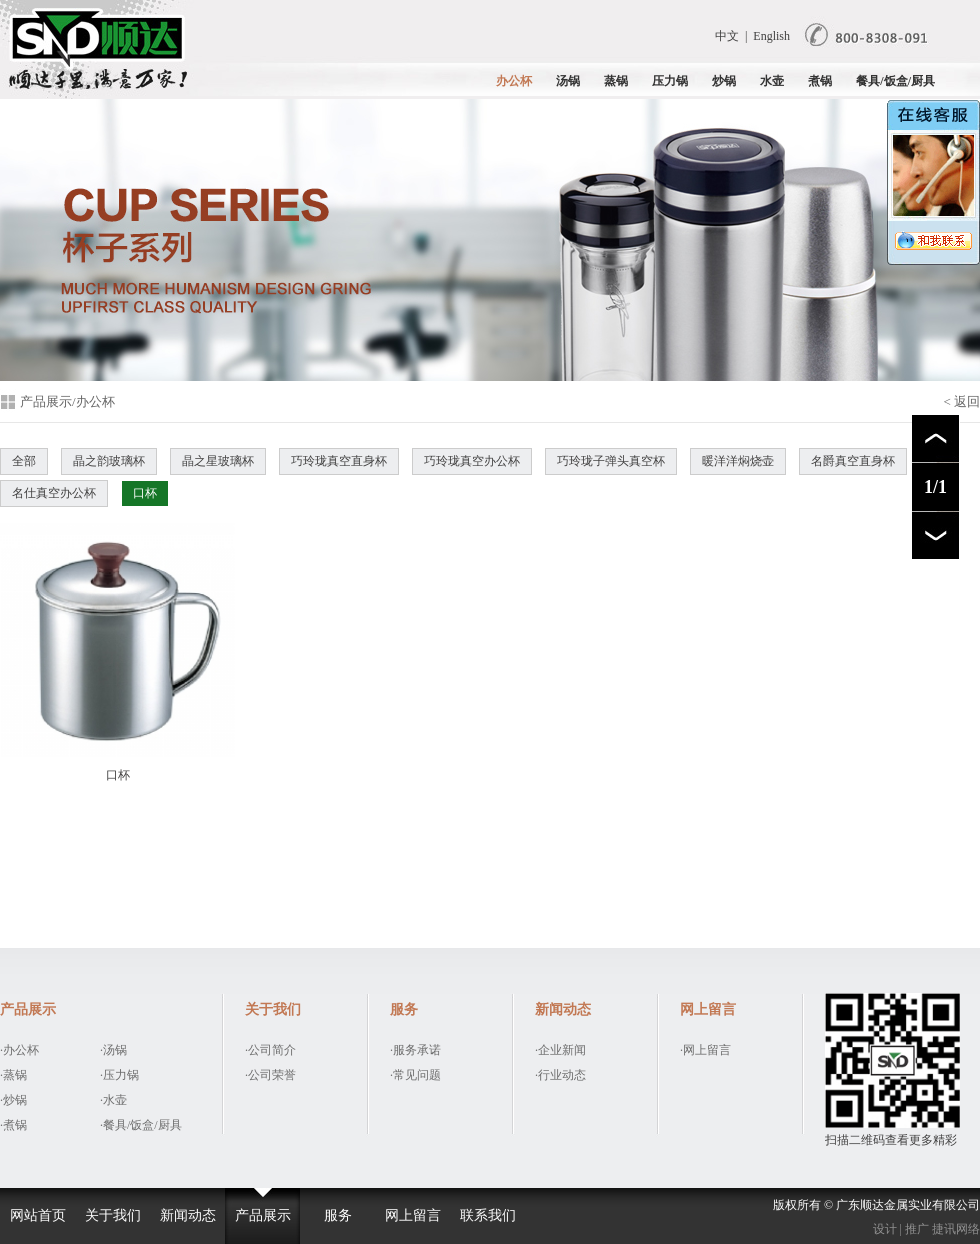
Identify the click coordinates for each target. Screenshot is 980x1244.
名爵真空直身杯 (853, 461)
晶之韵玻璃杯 (109, 461)
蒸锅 (616, 81)
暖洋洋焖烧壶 (738, 461)
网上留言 (413, 1215)
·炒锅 (13, 1100)
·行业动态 (560, 1075)
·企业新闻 (560, 1050)
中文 (727, 36)
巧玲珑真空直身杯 (339, 461)
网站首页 (38, 1215)
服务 (338, 1215)
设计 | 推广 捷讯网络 (926, 1229)
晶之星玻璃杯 (218, 461)
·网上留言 (705, 1050)
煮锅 (820, 81)
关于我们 (113, 1215)
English (771, 36)
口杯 (145, 493)
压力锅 (670, 81)
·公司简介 (270, 1050)
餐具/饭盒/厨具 (895, 81)
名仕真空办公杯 (54, 493)
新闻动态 (188, 1215)
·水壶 (113, 1100)
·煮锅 (13, 1125)
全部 (24, 461)
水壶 (772, 81)
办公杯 (514, 81)
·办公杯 (19, 1050)
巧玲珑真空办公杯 (472, 461)
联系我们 (488, 1215)
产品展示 (263, 1215)
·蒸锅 (13, 1075)
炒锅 (724, 81)
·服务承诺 (415, 1050)
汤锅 (568, 81)
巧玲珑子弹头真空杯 (611, 461)
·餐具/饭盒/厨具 (141, 1125)
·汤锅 (113, 1050)
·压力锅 (119, 1075)
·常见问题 (415, 1075)
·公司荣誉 (270, 1075)
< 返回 (961, 401)
